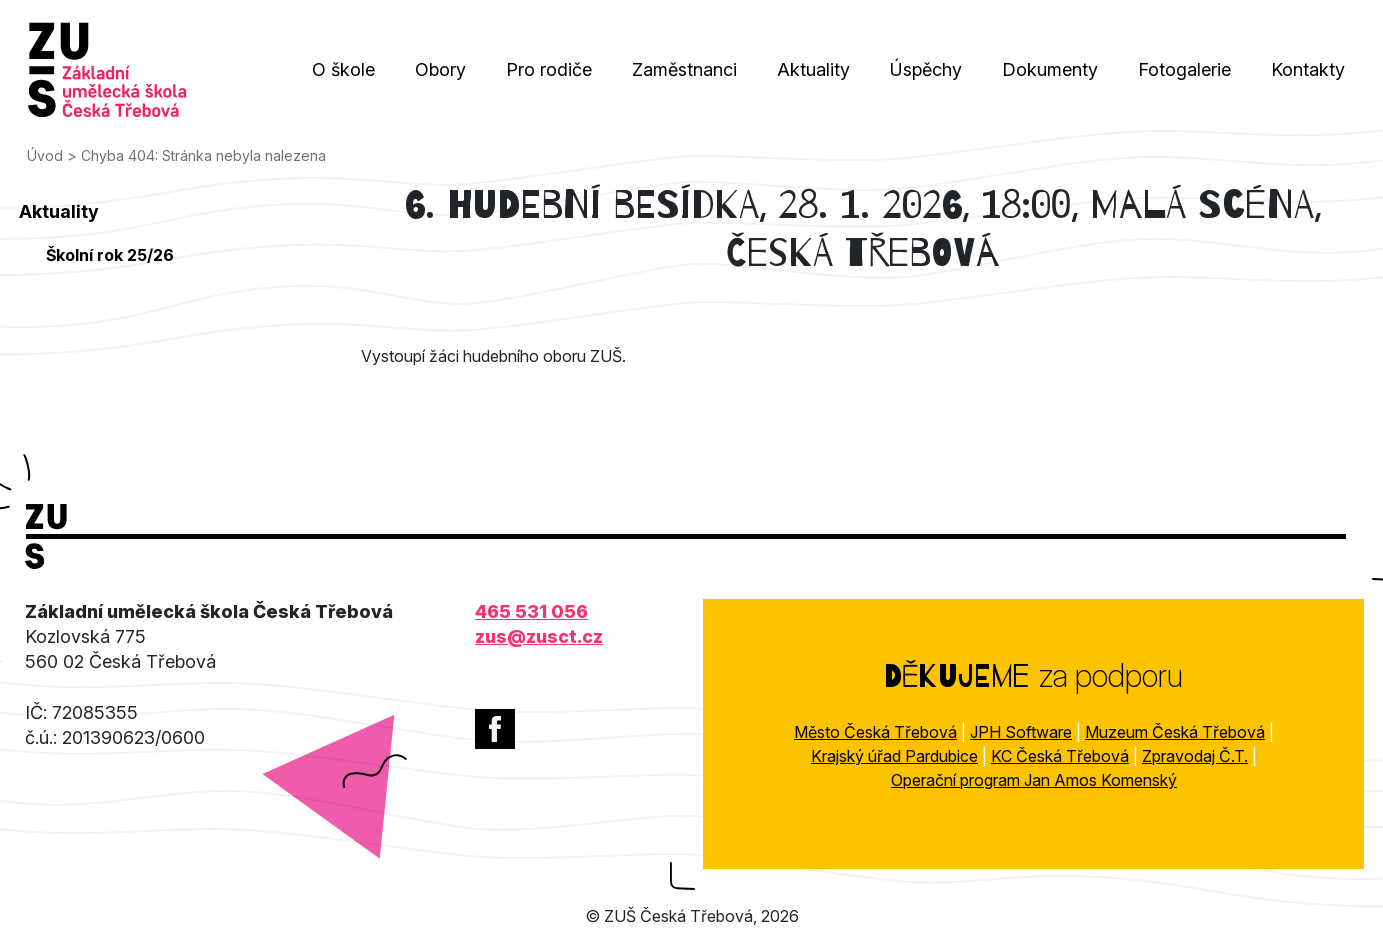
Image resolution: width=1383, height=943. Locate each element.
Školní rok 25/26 (110, 255)
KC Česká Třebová (1060, 756)
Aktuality (813, 69)
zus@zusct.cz (539, 636)
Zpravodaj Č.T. (1195, 756)
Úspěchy (926, 69)
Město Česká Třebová (875, 732)
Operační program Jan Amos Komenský (1034, 780)
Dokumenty (1050, 69)
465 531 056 (531, 611)
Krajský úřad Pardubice (894, 756)
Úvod (45, 155)
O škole (343, 69)
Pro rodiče (549, 69)
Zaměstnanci (684, 69)
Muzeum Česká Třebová (1175, 732)
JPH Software (1021, 732)
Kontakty (1308, 69)
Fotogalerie (1184, 69)
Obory (440, 69)
